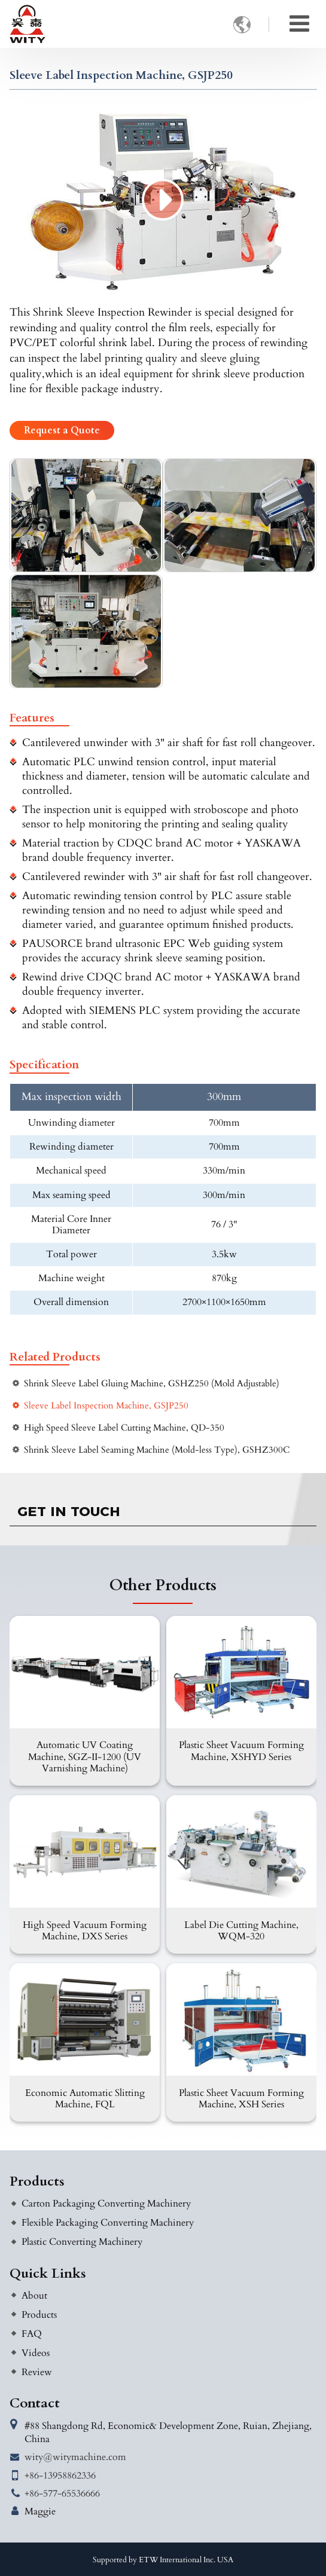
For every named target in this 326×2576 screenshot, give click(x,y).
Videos (36, 2353)
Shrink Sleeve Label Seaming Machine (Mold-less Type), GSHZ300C (157, 1450)
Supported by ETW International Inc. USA (163, 2559)
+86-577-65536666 (62, 2493)
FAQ (32, 2333)
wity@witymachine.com (75, 2457)
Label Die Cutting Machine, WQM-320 (241, 1930)
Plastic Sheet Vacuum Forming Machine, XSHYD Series (241, 1750)
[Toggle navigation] (299, 24)
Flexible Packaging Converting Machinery (108, 2222)
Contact (35, 2403)
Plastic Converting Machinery (82, 2241)
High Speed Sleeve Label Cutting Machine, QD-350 (124, 1428)
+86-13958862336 (60, 2475)
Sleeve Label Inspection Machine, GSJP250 (106, 1405)
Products (37, 2181)
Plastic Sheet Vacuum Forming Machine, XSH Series (241, 2098)
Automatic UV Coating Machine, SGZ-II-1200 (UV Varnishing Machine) (84, 1756)
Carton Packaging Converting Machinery (106, 2203)
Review (37, 2372)
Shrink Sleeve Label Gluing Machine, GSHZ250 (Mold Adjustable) (151, 1383)
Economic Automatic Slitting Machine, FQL (85, 2098)
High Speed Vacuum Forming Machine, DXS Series (85, 1930)
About (34, 2295)
